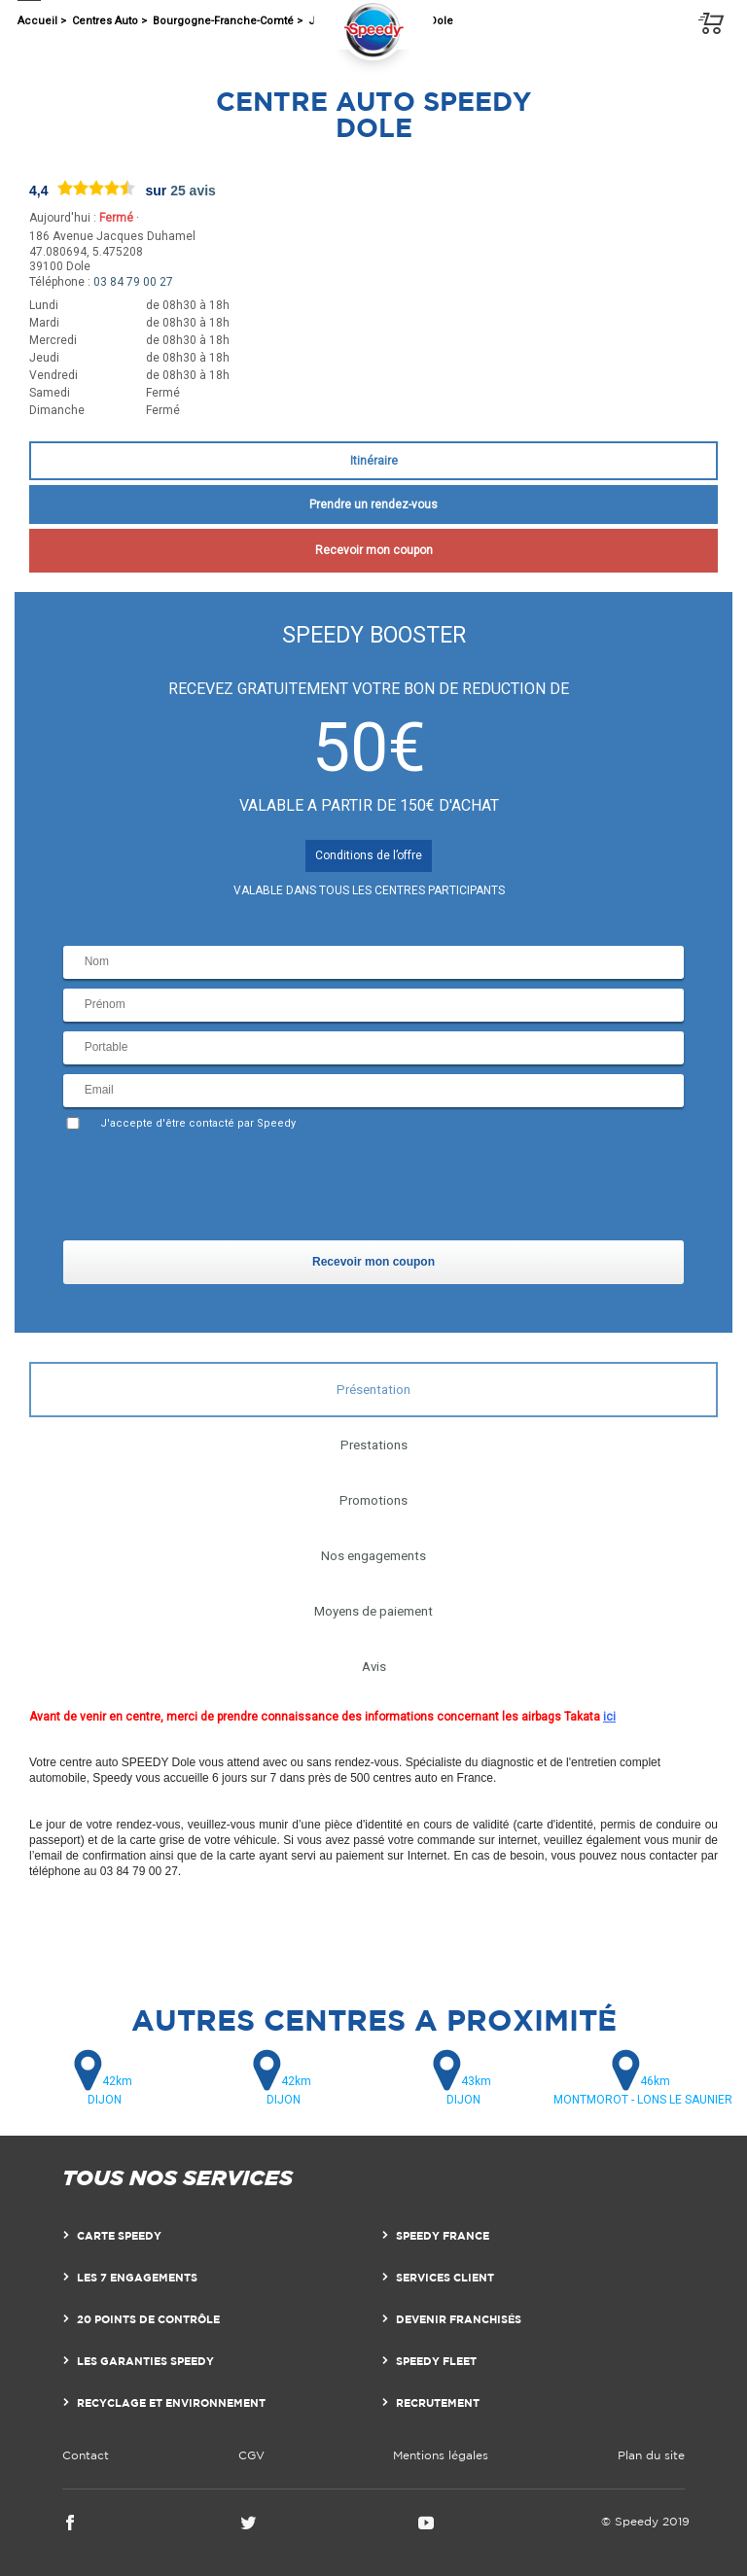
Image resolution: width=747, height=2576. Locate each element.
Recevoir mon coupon (374, 550)
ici (609, 1716)
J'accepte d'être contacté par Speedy (198, 1123)
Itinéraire (374, 461)
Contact (85, 2455)
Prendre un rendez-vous (373, 504)
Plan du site (651, 2455)
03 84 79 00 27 (133, 282)
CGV (251, 2455)
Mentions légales (440, 2455)
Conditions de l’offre (368, 855)
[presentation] (211, 1190)
